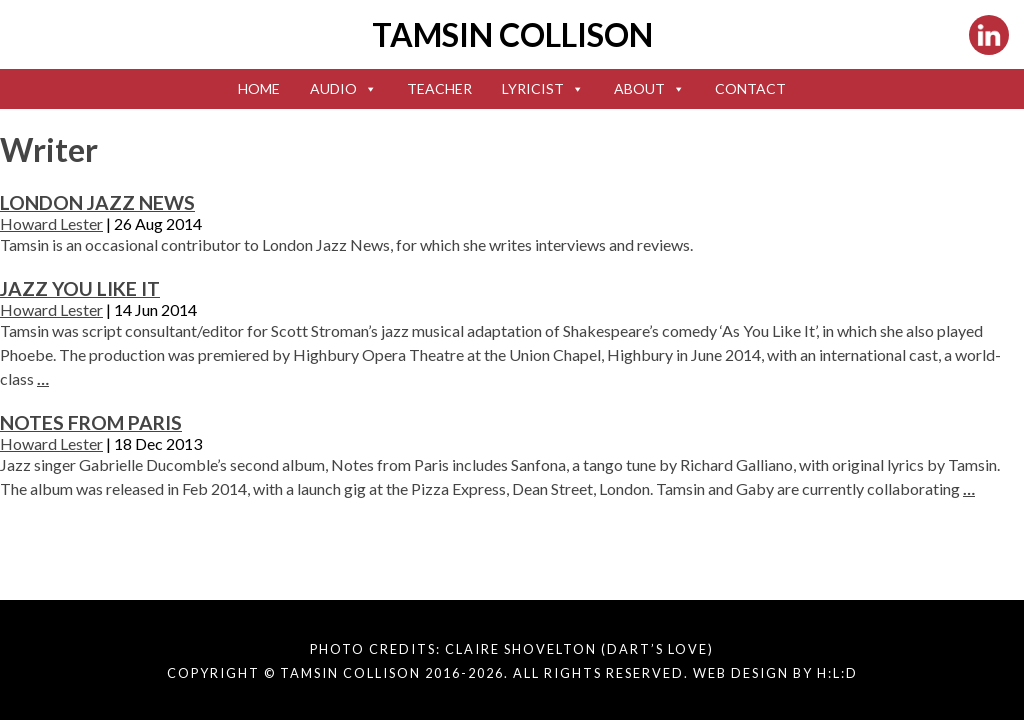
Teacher (439, 88)
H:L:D (837, 673)
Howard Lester (51, 223)
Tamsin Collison (512, 34)
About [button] (649, 88)
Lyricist (543, 88)
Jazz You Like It (80, 288)
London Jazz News (97, 202)
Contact (750, 88)
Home (259, 88)
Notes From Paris (91, 422)
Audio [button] (343, 88)
